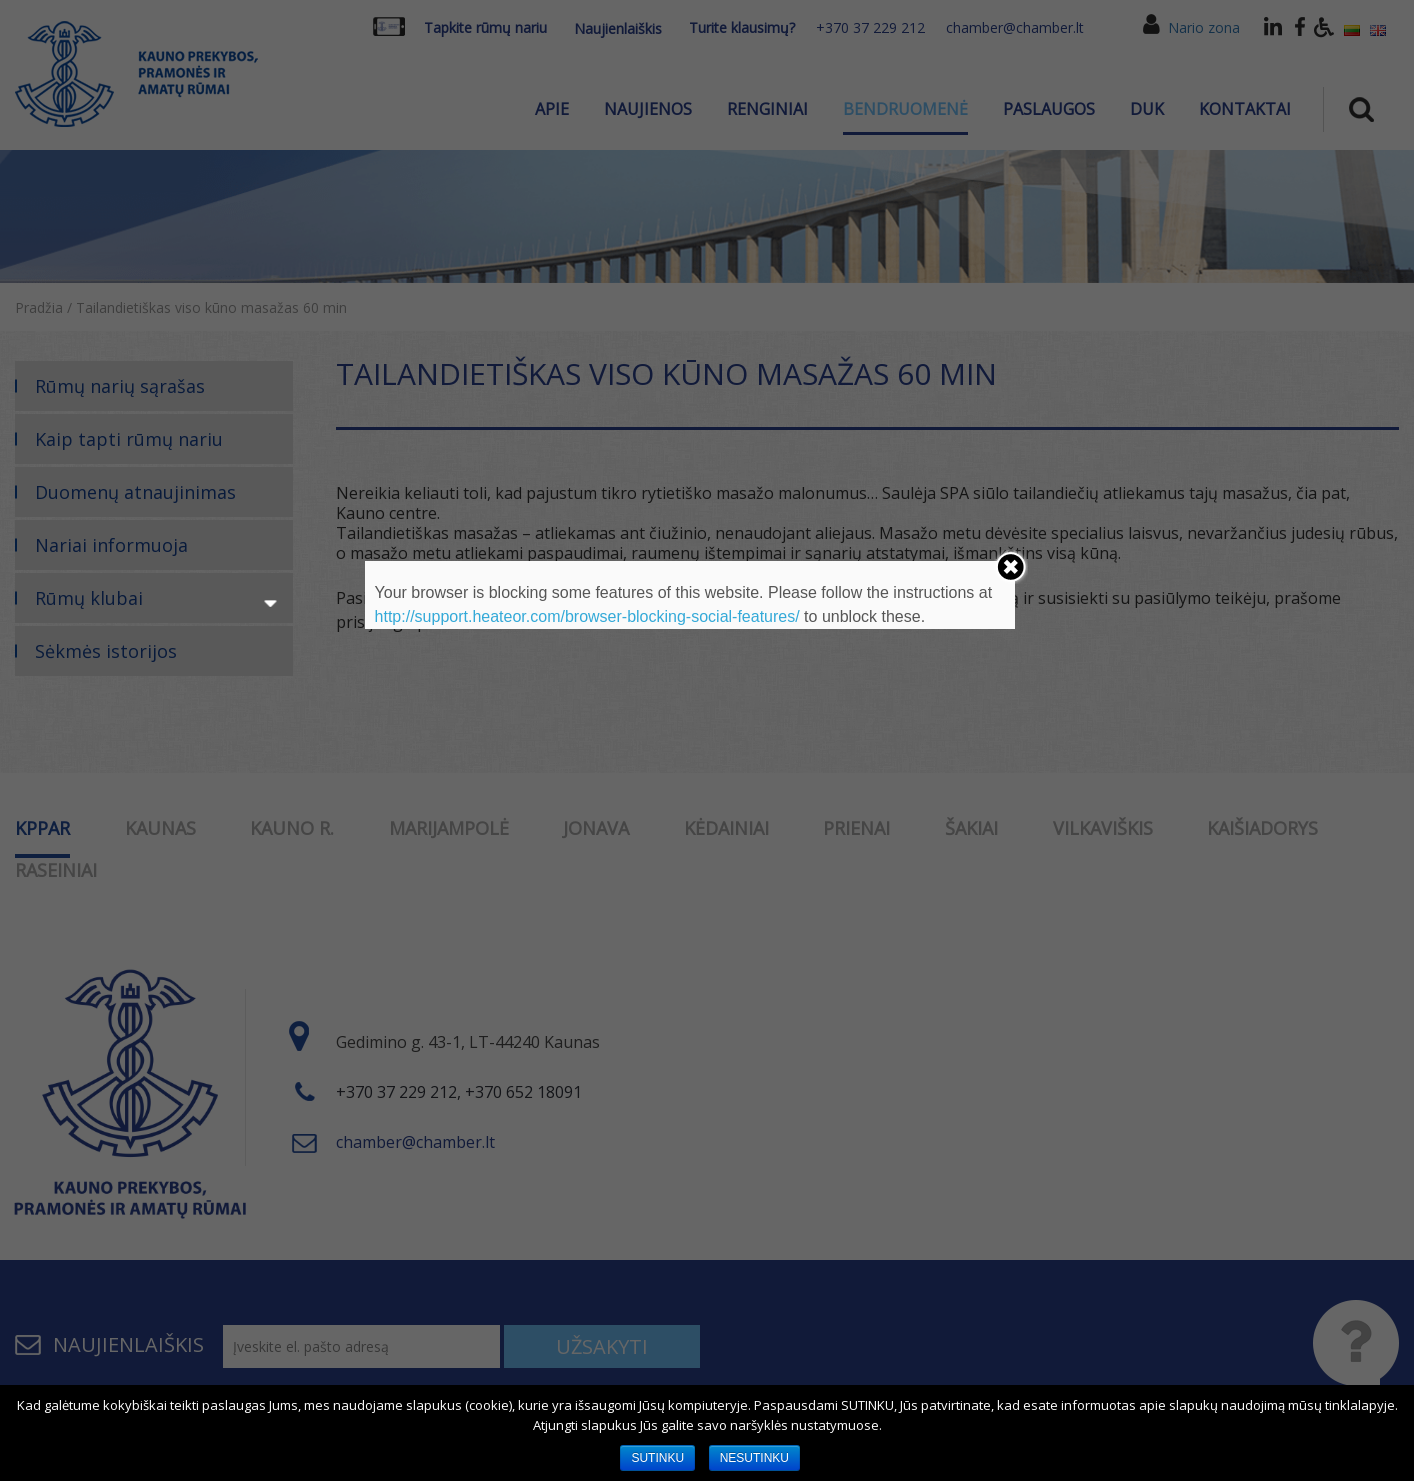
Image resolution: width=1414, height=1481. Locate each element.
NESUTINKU (754, 1458)
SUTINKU (657, 1458)
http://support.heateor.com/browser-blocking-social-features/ (587, 616)
